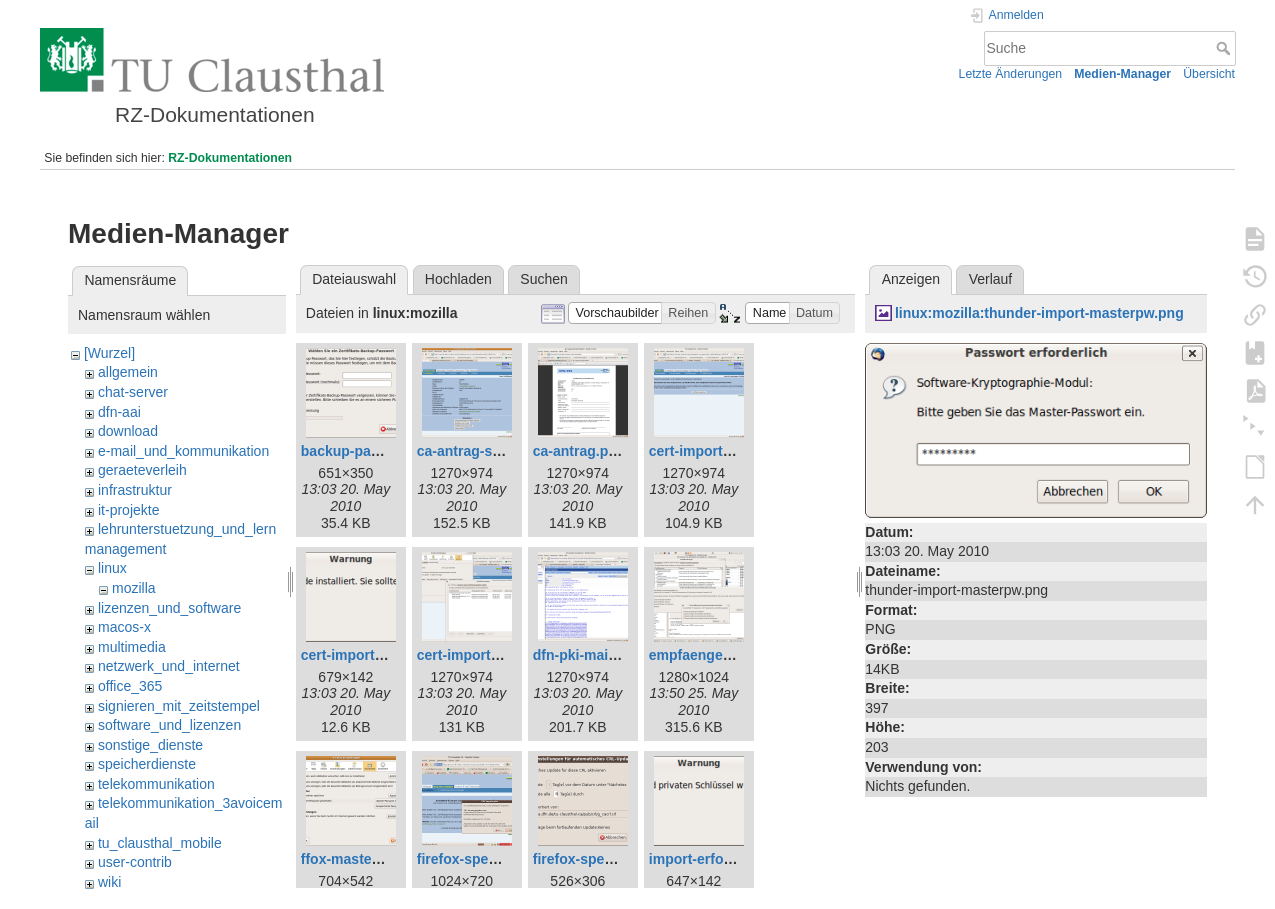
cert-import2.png (472, 655)
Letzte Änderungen (1011, 74)
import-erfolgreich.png (724, 859)
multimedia (132, 647)
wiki (109, 882)
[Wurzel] (109, 353)
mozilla (134, 588)
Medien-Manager (1122, 74)
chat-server (133, 392)
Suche (1225, 48)
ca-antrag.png (579, 451)
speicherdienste (147, 764)
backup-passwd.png (368, 451)
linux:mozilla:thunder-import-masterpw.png (1039, 313)
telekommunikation (156, 784)
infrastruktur (135, 490)
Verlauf (991, 279)
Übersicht (1209, 74)
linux (112, 568)
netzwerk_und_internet (169, 666)
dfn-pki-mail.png (587, 655)
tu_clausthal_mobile (160, 843)
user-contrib (135, 862)
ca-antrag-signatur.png (493, 451)
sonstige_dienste (150, 745)
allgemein (128, 372)
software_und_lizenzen (169, 725)
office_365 (130, 686)
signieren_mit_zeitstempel (179, 706)
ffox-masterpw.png (363, 859)
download (128, 431)
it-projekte (128, 510)
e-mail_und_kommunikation (183, 451)
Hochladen (458, 279)
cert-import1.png (356, 655)
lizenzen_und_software (169, 608)
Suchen (543, 279)
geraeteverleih (142, 470)
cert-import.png (700, 451)
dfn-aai (119, 412)
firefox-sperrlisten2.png (611, 859)
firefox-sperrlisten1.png (495, 859)
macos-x (124, 627)
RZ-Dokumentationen (230, 158)
